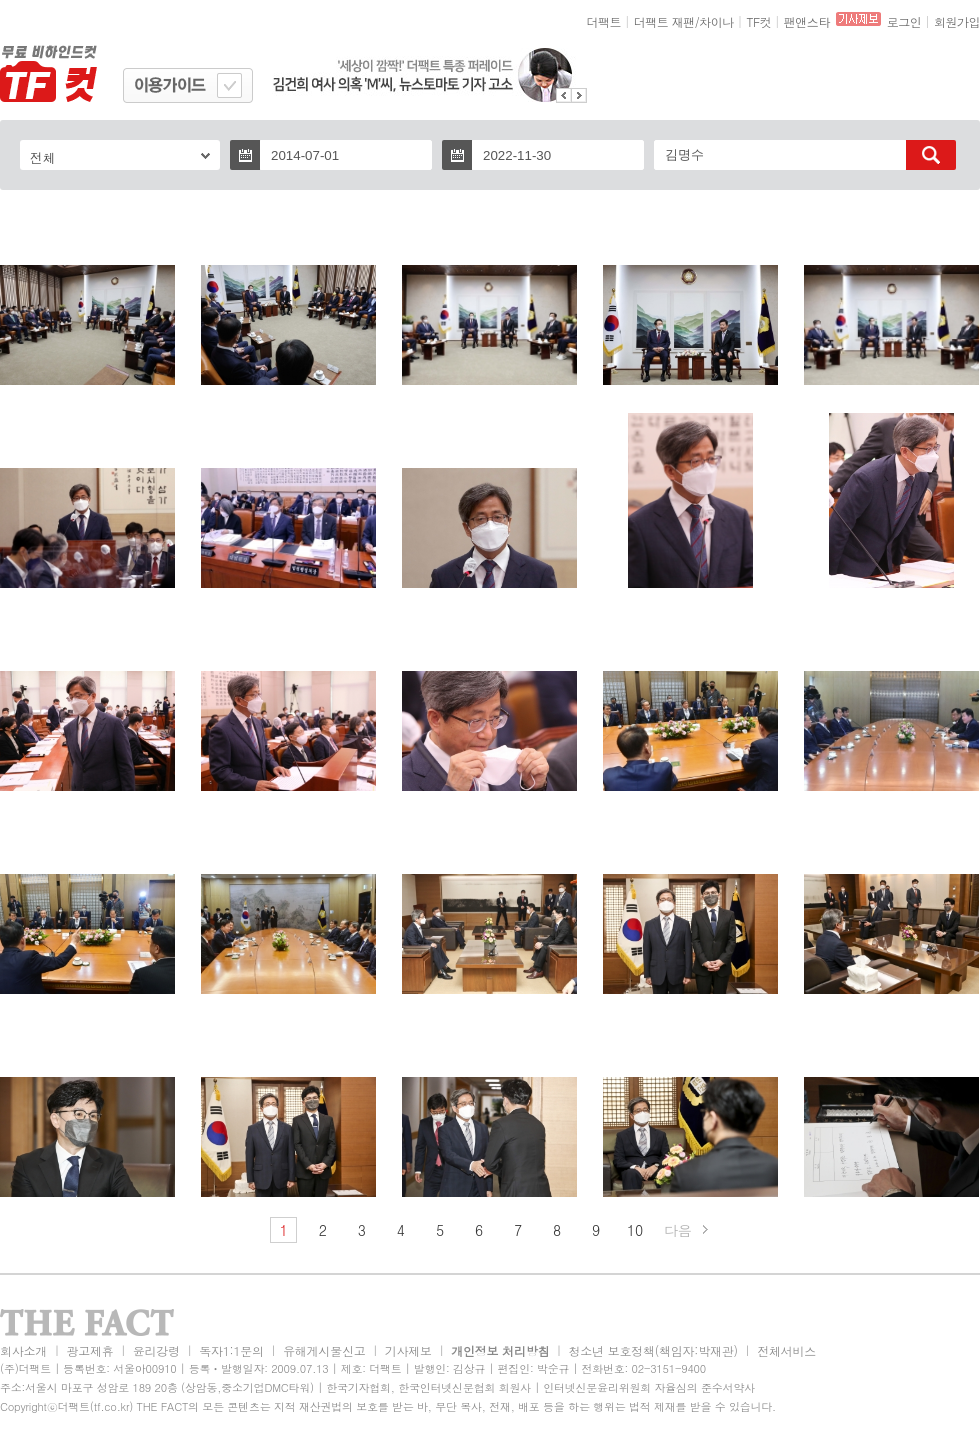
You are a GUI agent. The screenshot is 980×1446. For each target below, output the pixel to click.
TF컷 (758, 21)
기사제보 (408, 1350)
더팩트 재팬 (664, 21)
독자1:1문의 (231, 1350)
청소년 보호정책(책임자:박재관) (653, 1350)
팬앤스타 (807, 21)
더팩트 (604, 21)
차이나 (716, 21)
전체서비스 (786, 1350)
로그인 (904, 21)
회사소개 (23, 1350)
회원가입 (957, 21)
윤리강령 (156, 1350)
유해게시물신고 (324, 1350)
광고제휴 (89, 1350)
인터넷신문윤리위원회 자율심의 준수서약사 (649, 1387)
